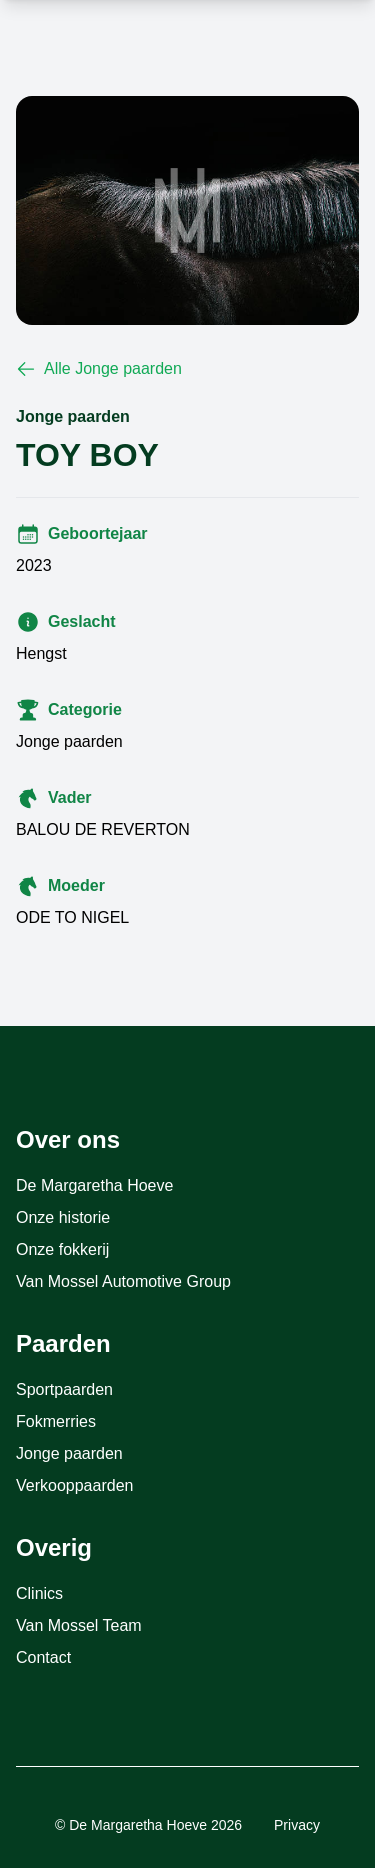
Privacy (297, 1825)
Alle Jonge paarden (99, 369)
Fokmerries (56, 1421)
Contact (43, 1657)
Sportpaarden (64, 1389)
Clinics (39, 1593)
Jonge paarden (69, 1453)
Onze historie (63, 1217)
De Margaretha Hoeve (94, 1185)
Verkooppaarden (74, 1485)
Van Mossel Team (79, 1625)
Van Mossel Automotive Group (123, 1281)
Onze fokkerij (62, 1249)
